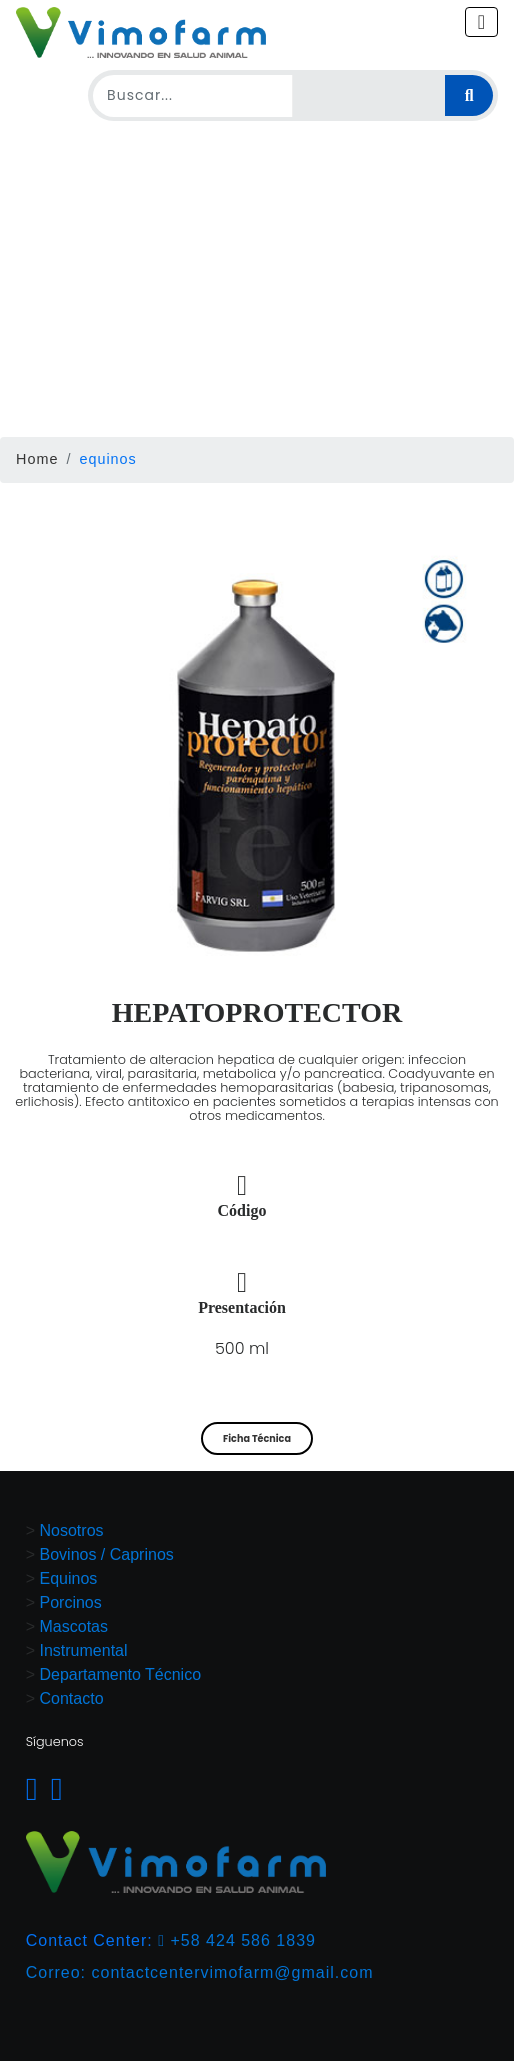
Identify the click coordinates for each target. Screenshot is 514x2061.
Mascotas (74, 1626)
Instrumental (84, 1650)
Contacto (72, 1698)
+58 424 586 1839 (237, 1940)
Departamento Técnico (121, 1674)
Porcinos (71, 1602)
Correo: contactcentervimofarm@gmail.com (200, 1972)
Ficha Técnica (257, 1438)
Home (37, 459)
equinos (107, 459)
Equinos (69, 1578)
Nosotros (72, 1530)
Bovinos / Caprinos (107, 1554)
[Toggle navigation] (481, 22)
